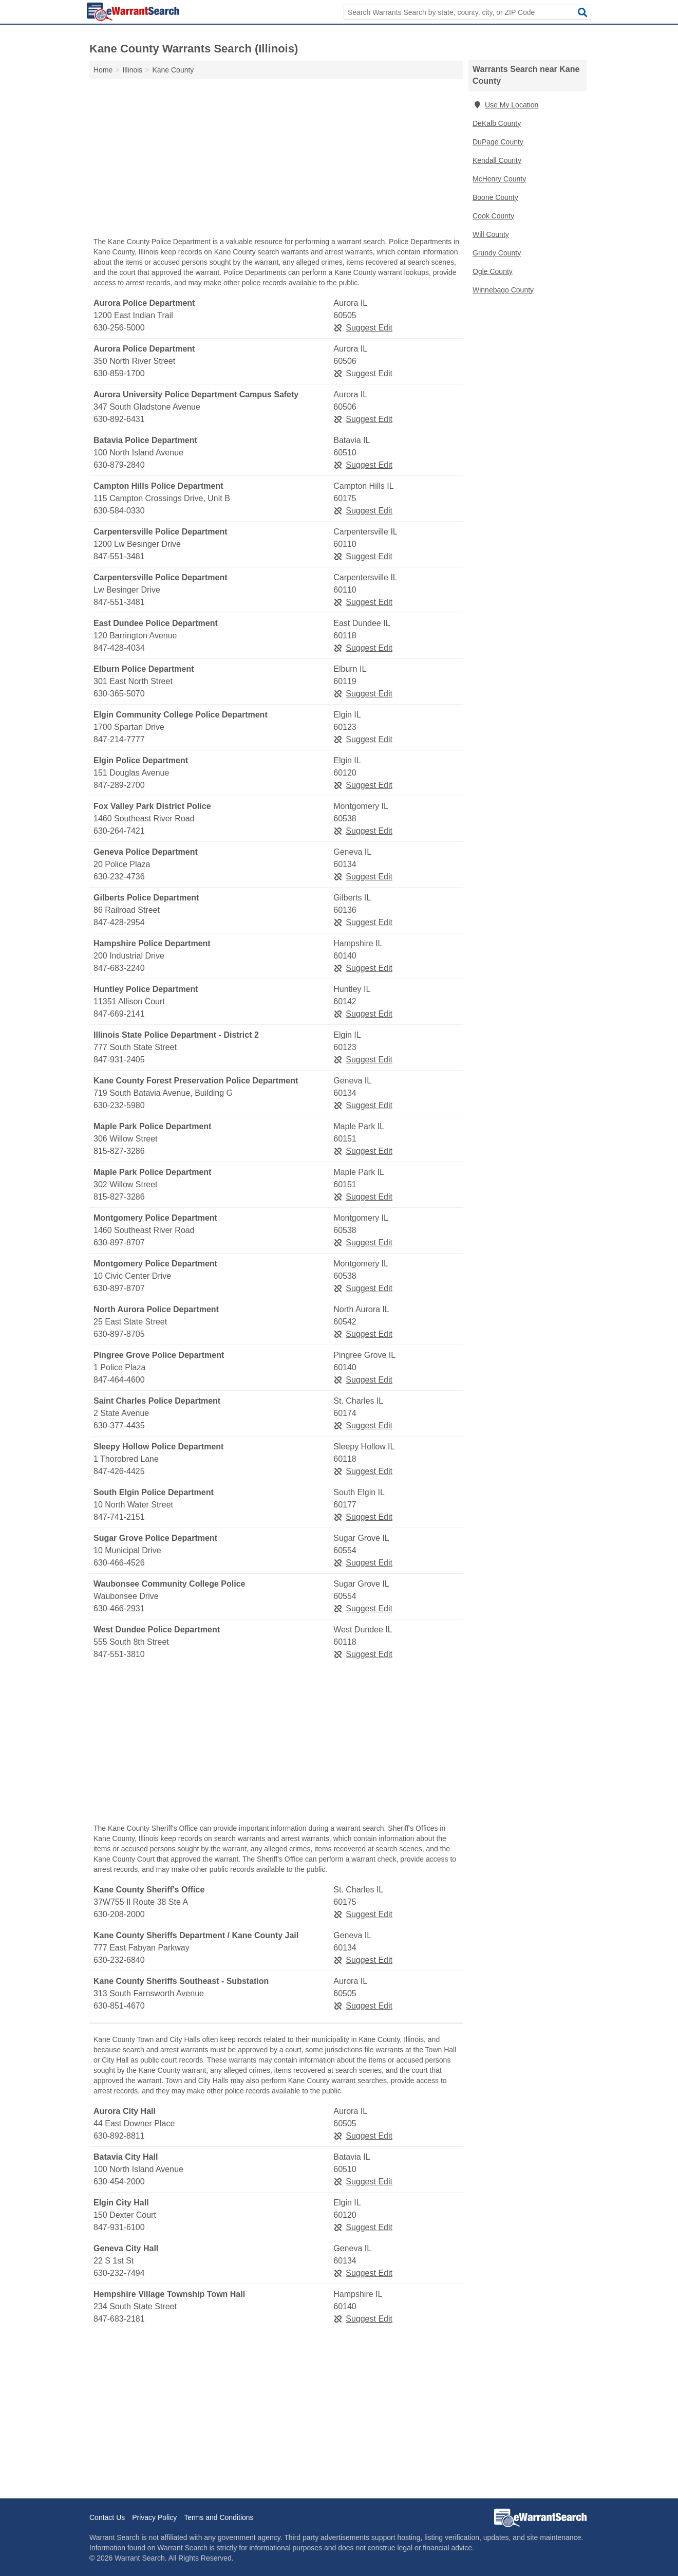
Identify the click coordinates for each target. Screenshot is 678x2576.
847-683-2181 (119, 2318)
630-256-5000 (119, 327)
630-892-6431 (119, 419)
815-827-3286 (119, 1151)
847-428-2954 (119, 922)
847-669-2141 (119, 1013)
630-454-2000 (119, 2181)
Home (102, 70)
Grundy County (497, 253)
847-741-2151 (119, 1517)
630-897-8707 (119, 1242)
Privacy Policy (154, 2517)
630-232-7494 (119, 2273)
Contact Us (107, 2517)
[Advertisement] (276, 160)
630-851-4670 (119, 2005)
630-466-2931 (119, 1608)
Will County (491, 234)
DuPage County (498, 142)
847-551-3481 (119, 556)
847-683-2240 (119, 968)
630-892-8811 (119, 2135)
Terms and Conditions (218, 2517)
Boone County (495, 197)
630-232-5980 (119, 1105)
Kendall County (497, 160)
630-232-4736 (119, 876)
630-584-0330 (119, 510)
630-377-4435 (119, 1425)
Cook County (493, 216)
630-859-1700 (119, 373)
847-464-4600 (119, 1379)
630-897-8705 (119, 1334)
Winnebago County (503, 290)
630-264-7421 (119, 830)
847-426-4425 (119, 1471)
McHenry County (499, 179)
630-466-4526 (119, 1562)
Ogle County (493, 271)
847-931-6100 (119, 2227)
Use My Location (505, 105)
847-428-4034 (119, 647)
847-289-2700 (119, 785)
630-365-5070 (119, 693)
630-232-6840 (119, 1960)
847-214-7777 (119, 739)
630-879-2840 (119, 465)
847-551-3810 (119, 1654)
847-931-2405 (119, 1059)
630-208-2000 (119, 1914)
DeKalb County (497, 123)
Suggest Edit (362, 327)
